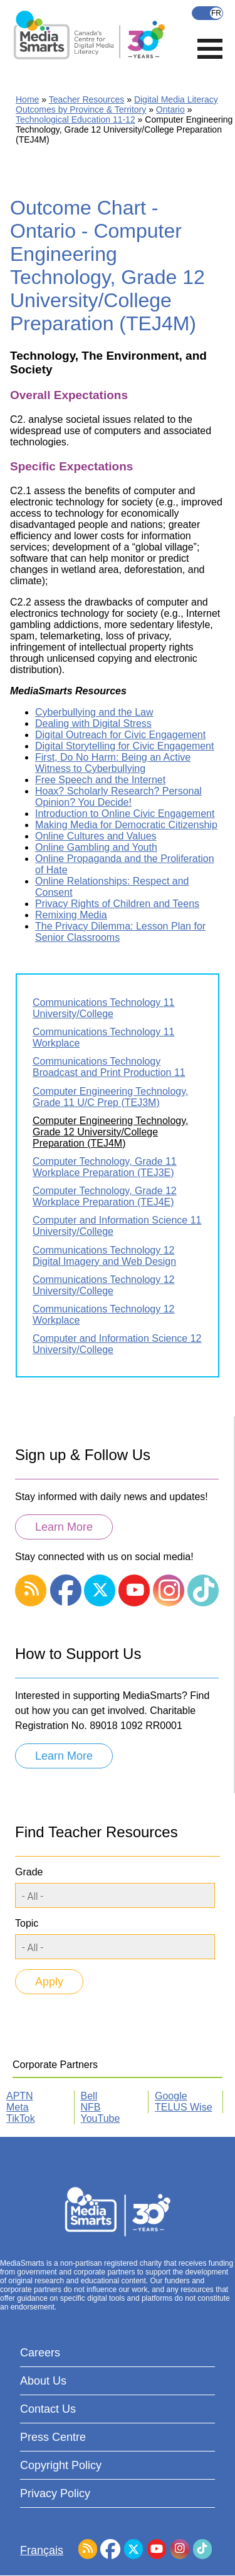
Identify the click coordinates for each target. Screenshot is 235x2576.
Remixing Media (71, 915)
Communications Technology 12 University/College (104, 1285)
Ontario (170, 109)
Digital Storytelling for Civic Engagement (124, 746)
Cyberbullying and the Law (94, 712)
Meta (17, 2107)
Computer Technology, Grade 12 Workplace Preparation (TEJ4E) (105, 1196)
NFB (91, 2107)
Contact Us (48, 2409)
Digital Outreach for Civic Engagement (120, 734)
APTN (19, 2096)
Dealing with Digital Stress (93, 723)
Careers (40, 2352)
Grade (29, 1872)
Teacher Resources (87, 99)
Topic (26, 1923)
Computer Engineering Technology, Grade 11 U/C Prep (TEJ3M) (110, 1097)
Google (171, 2096)
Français (207, 13)
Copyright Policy (61, 2465)
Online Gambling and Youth (96, 847)
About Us (43, 2381)
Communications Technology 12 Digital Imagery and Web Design (104, 1256)
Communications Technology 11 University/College (104, 1008)
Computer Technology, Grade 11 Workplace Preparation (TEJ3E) (105, 1167)
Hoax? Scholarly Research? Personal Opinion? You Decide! (118, 797)
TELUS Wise (183, 2107)
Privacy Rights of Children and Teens (117, 903)
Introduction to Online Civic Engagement (124, 813)
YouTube (100, 2118)
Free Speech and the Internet (100, 779)
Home (27, 99)
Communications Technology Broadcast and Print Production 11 (109, 1067)
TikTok (20, 2118)
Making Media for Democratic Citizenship (126, 824)
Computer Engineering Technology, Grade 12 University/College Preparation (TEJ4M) (110, 1132)
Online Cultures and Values (96, 836)
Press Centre (53, 2437)
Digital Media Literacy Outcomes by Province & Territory (117, 104)
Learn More (64, 1527)
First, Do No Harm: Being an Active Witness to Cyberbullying (113, 763)
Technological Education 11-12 (75, 119)
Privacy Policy (55, 2493)
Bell (89, 2096)
